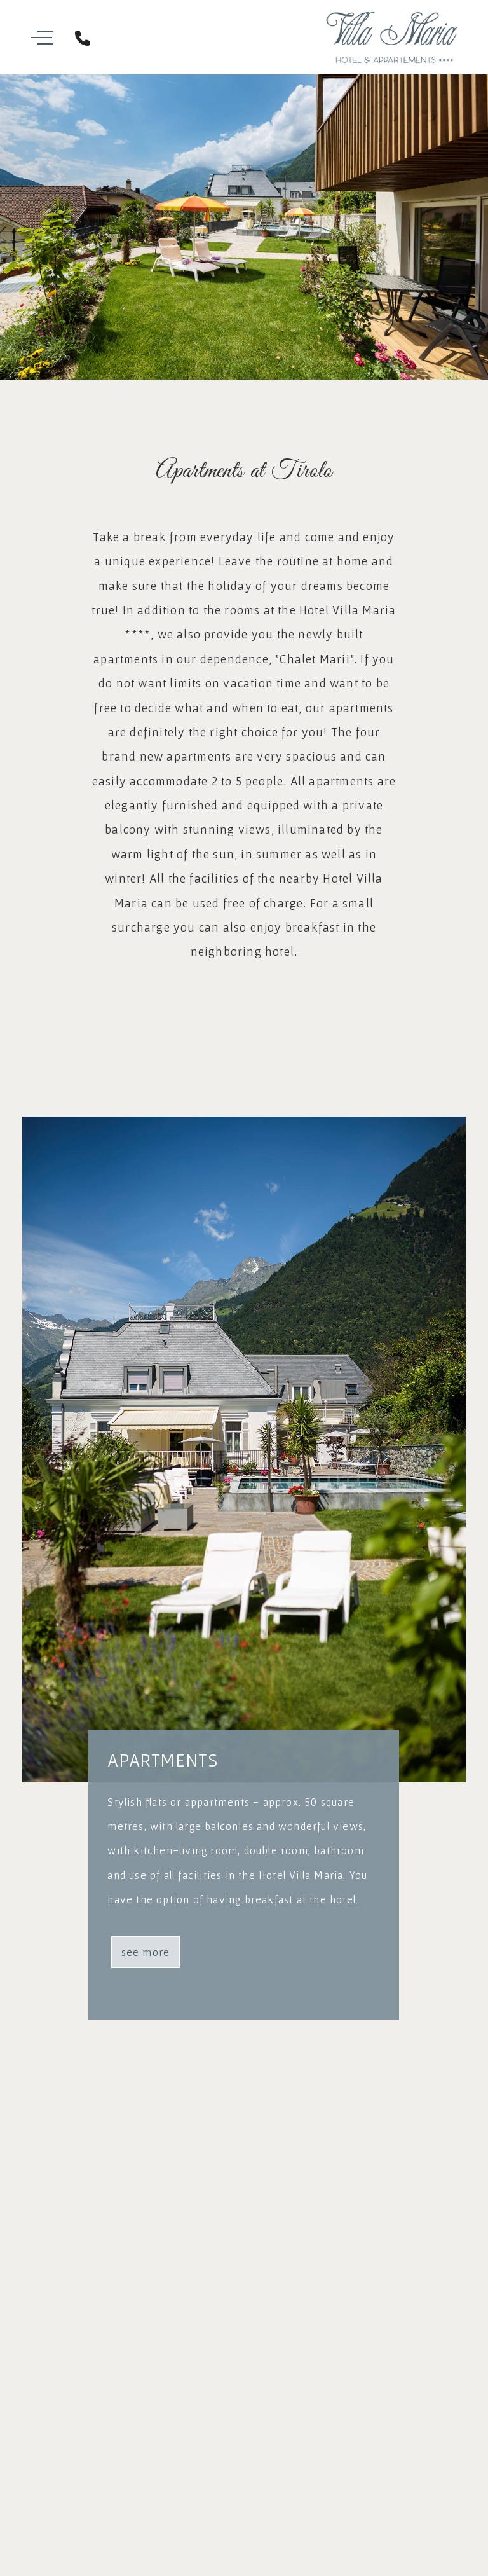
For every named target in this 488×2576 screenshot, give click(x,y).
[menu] (56, 38)
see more (145, 1952)
